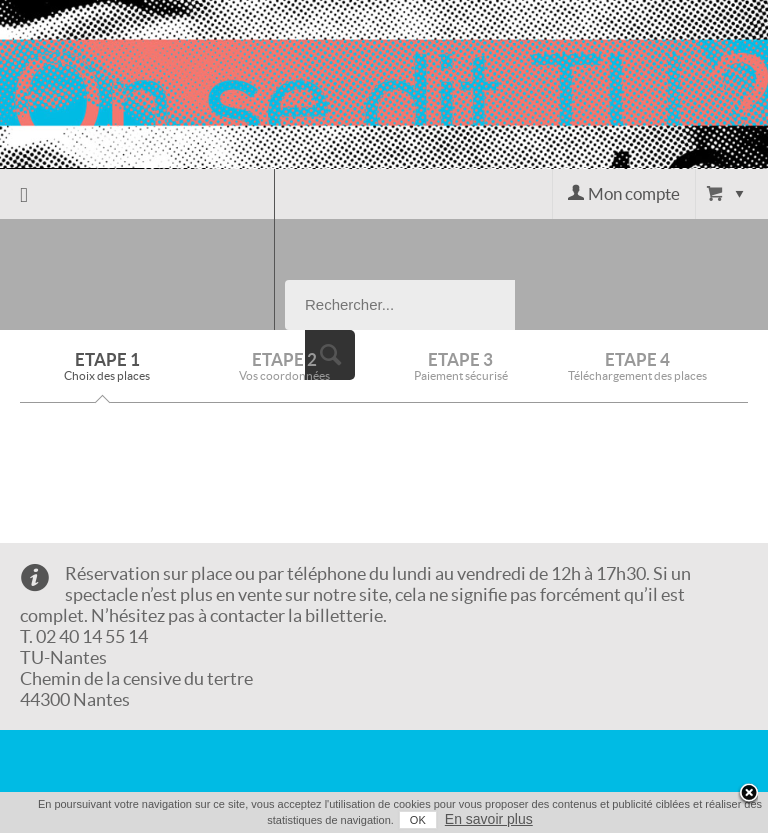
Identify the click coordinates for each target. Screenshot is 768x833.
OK (418, 820)
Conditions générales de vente (153, 700)
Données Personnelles (147, 735)
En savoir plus (489, 819)
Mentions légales (128, 758)
